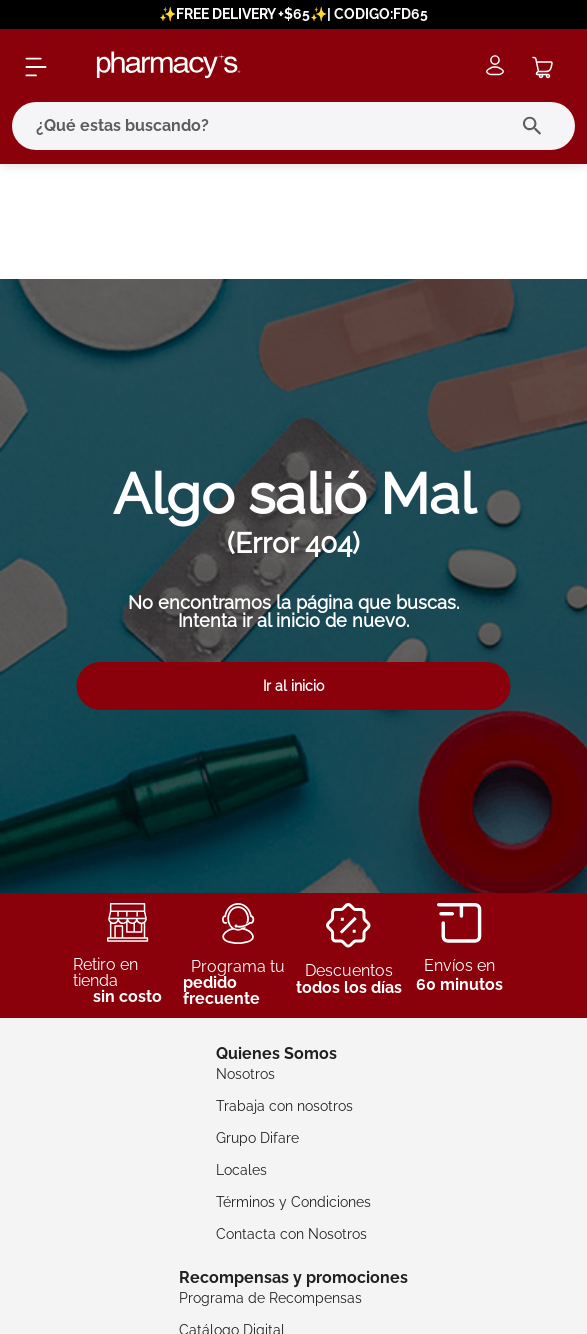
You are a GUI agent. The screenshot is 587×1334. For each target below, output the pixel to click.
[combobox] (293, 126)
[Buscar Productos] (536, 126)
